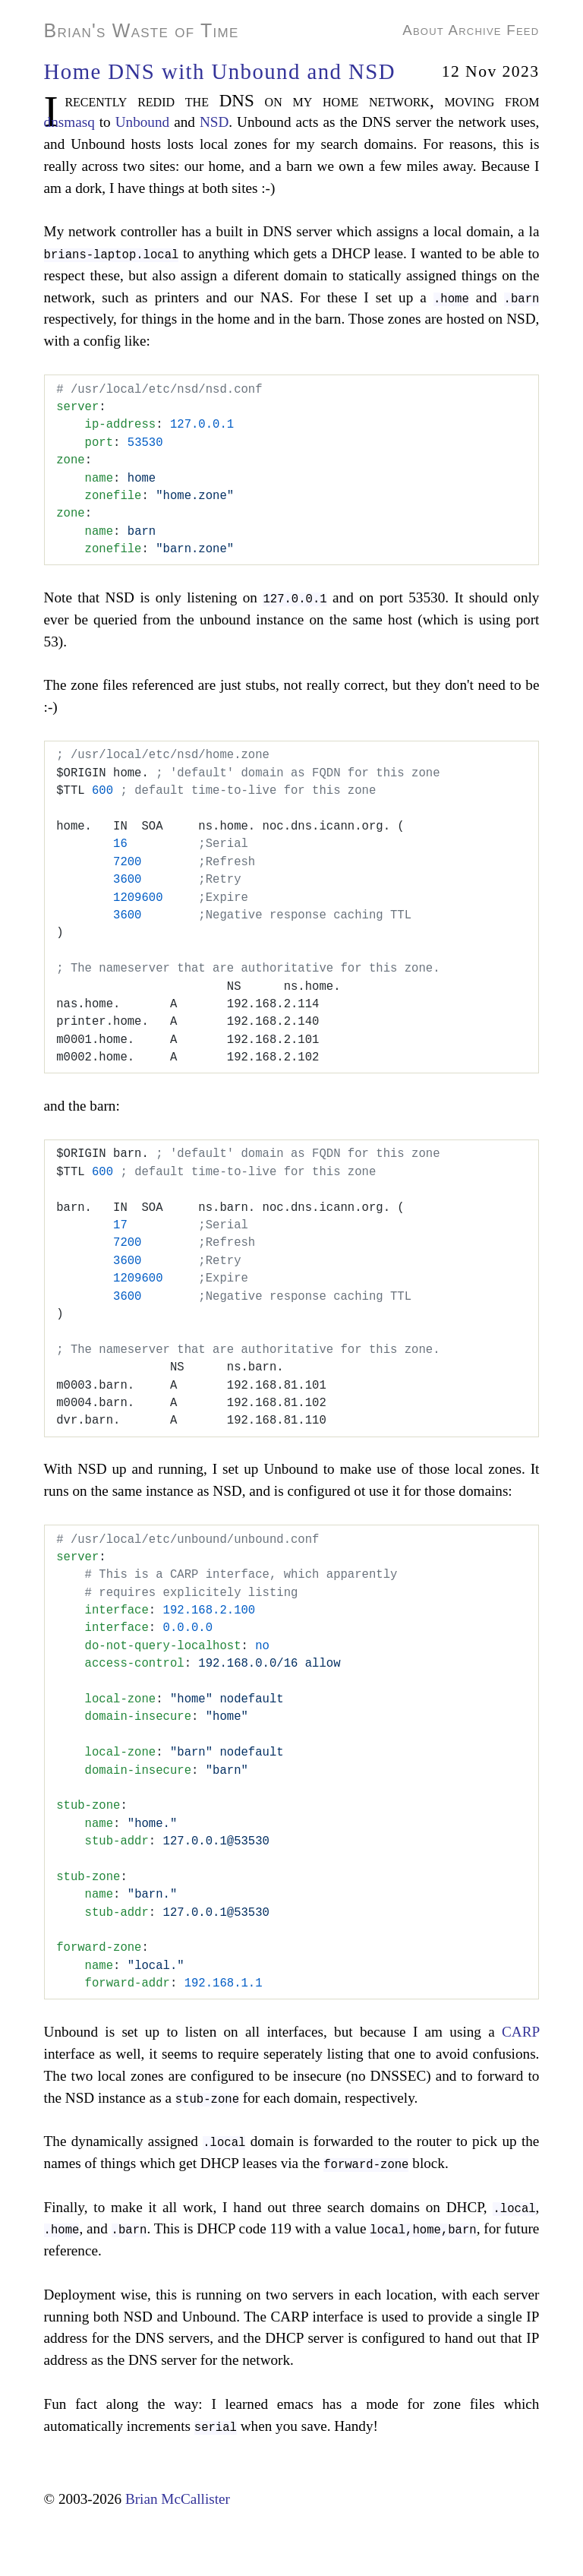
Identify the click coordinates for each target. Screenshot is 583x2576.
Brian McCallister (177, 2499)
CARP (520, 2032)
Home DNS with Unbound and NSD (219, 71)
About (423, 30)
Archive (474, 30)
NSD (214, 122)
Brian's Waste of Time (141, 30)
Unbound (142, 122)
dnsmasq (69, 122)
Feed (522, 30)
